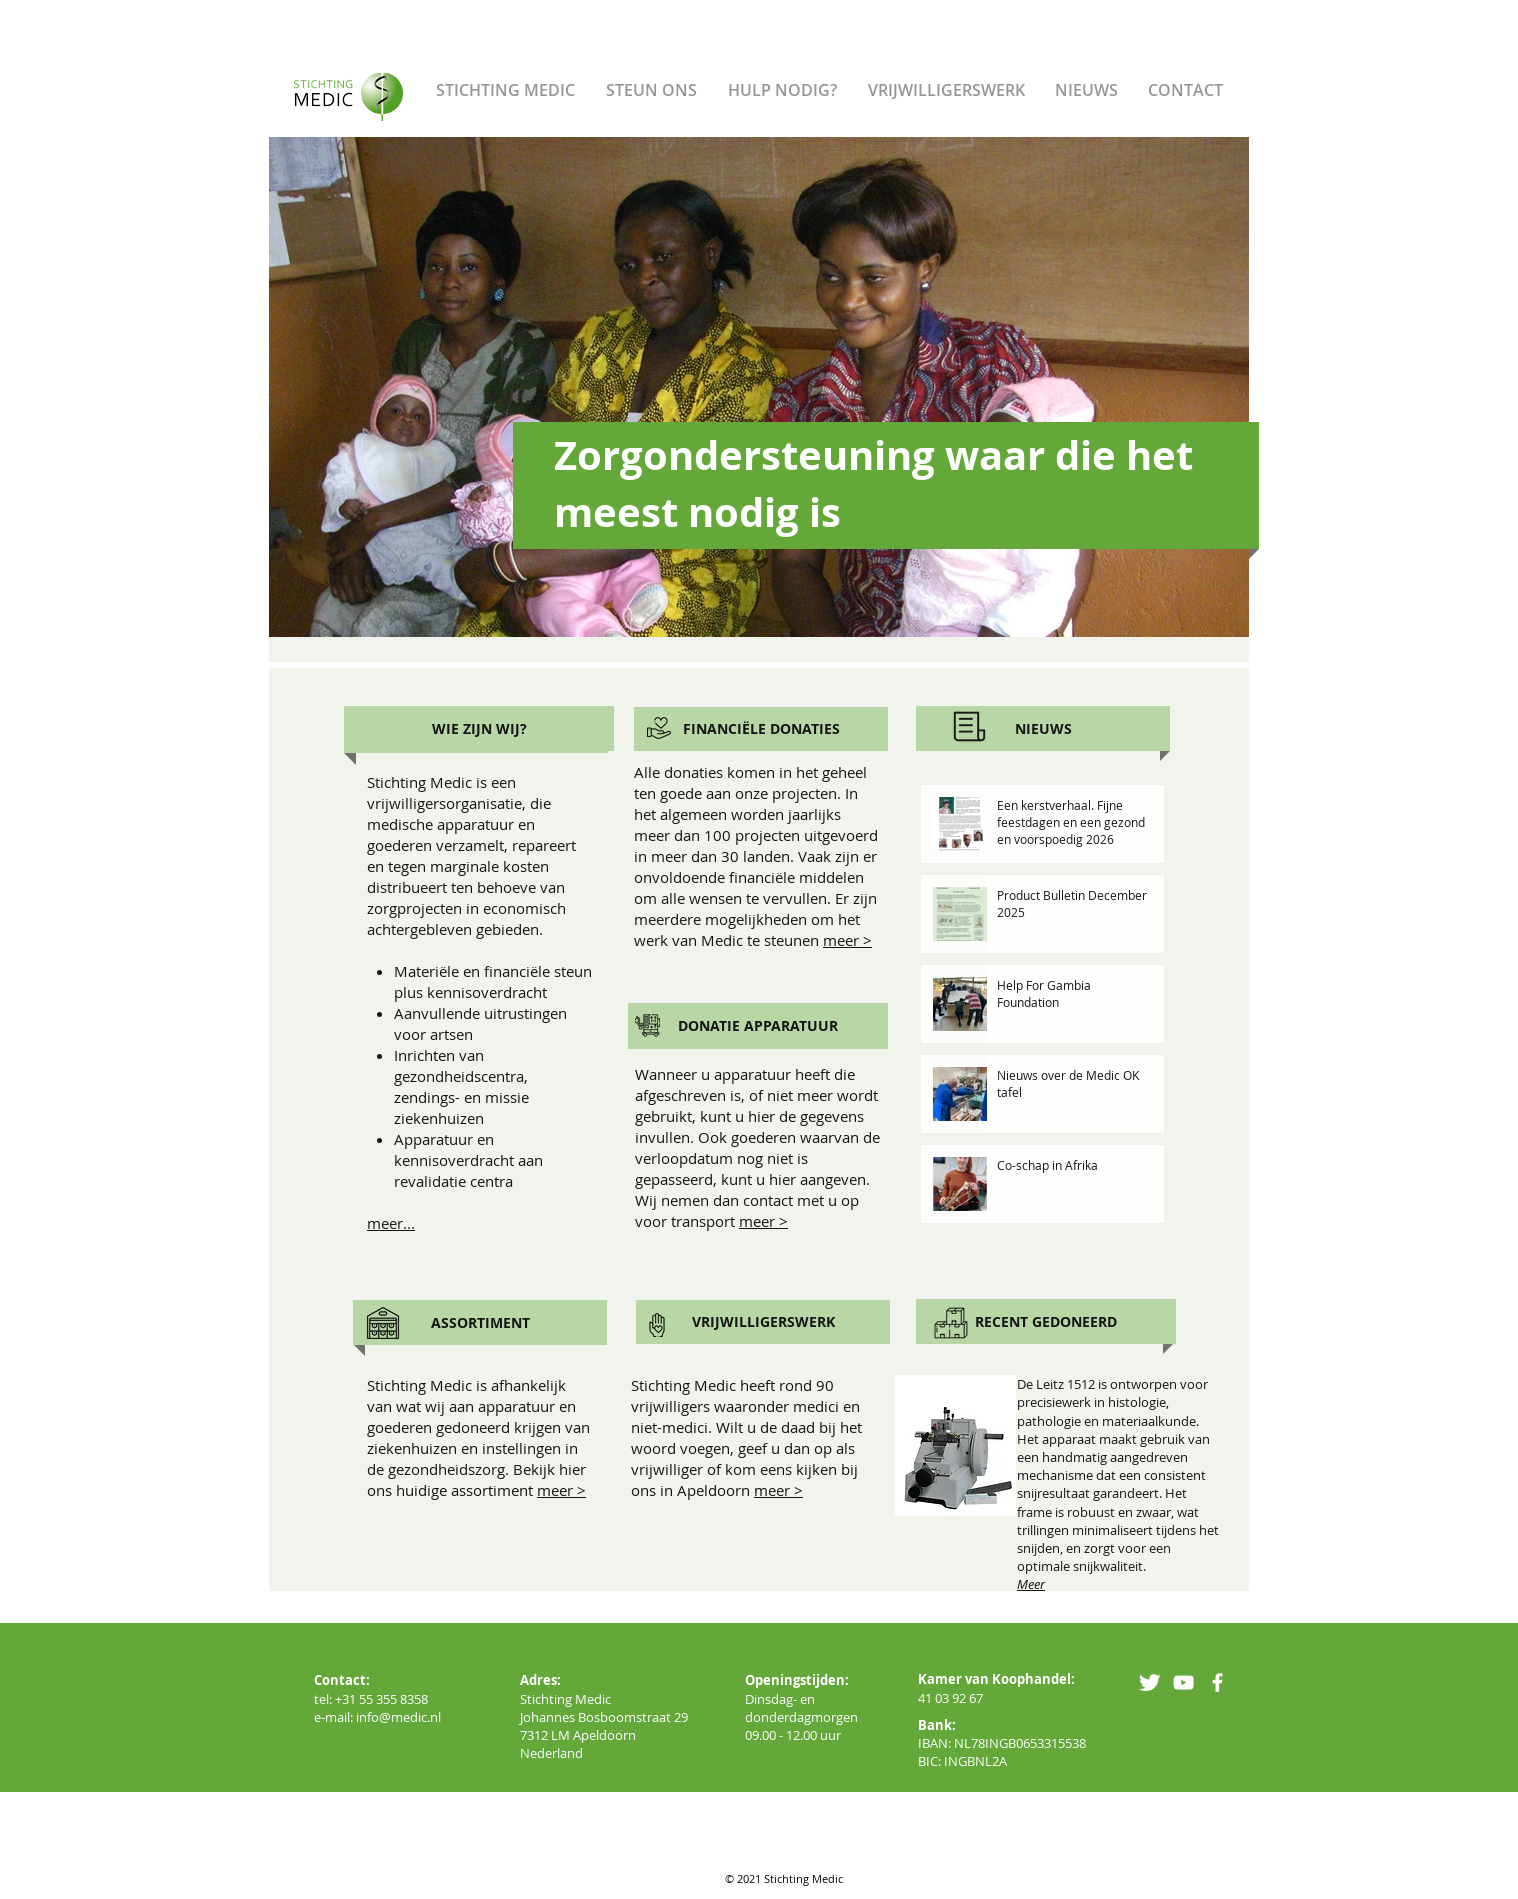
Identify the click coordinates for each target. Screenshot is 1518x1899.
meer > (847, 940)
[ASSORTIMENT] (480, 1322)
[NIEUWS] (1043, 728)
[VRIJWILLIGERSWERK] (763, 1322)
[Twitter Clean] (1149, 1682)
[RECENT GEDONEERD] (1046, 1321)
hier (761, 1116)
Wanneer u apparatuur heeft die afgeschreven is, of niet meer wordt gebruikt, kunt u (756, 1095)
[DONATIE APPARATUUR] (758, 1026)
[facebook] (1217, 1682)
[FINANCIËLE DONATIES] (761, 729)
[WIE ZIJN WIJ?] (479, 728)
